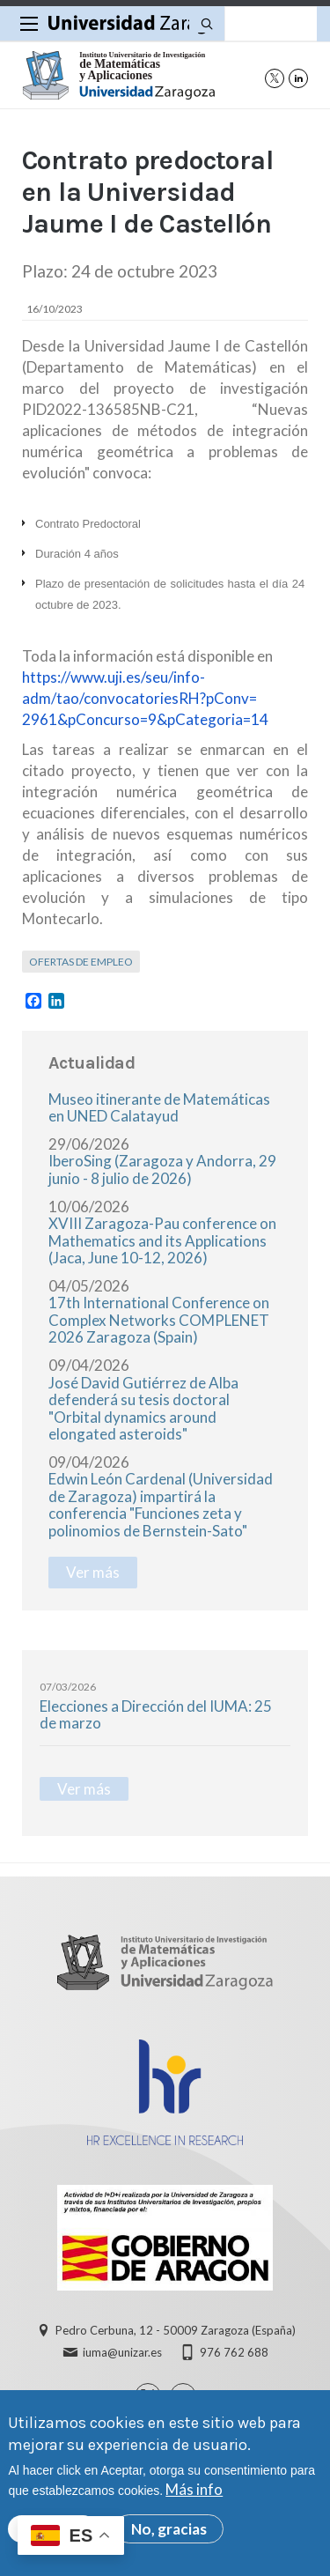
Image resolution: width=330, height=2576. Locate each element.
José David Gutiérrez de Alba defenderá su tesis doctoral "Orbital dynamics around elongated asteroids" (143, 1408)
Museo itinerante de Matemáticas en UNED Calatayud (159, 1108)
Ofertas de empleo (81, 961)
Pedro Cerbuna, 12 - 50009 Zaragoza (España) (175, 2330)
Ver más (93, 1572)
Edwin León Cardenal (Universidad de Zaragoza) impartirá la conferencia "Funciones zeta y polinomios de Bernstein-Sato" (160, 1504)
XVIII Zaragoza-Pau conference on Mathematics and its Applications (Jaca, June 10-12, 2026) (162, 1240)
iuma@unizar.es (122, 2352)
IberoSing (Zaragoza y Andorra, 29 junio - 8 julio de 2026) (162, 1169)
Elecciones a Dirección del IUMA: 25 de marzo (156, 1715)
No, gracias (169, 2536)
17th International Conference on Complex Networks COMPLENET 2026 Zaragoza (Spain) (158, 1319)
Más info (194, 2496)
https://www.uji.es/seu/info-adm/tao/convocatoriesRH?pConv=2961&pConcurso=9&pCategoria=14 (145, 698)
